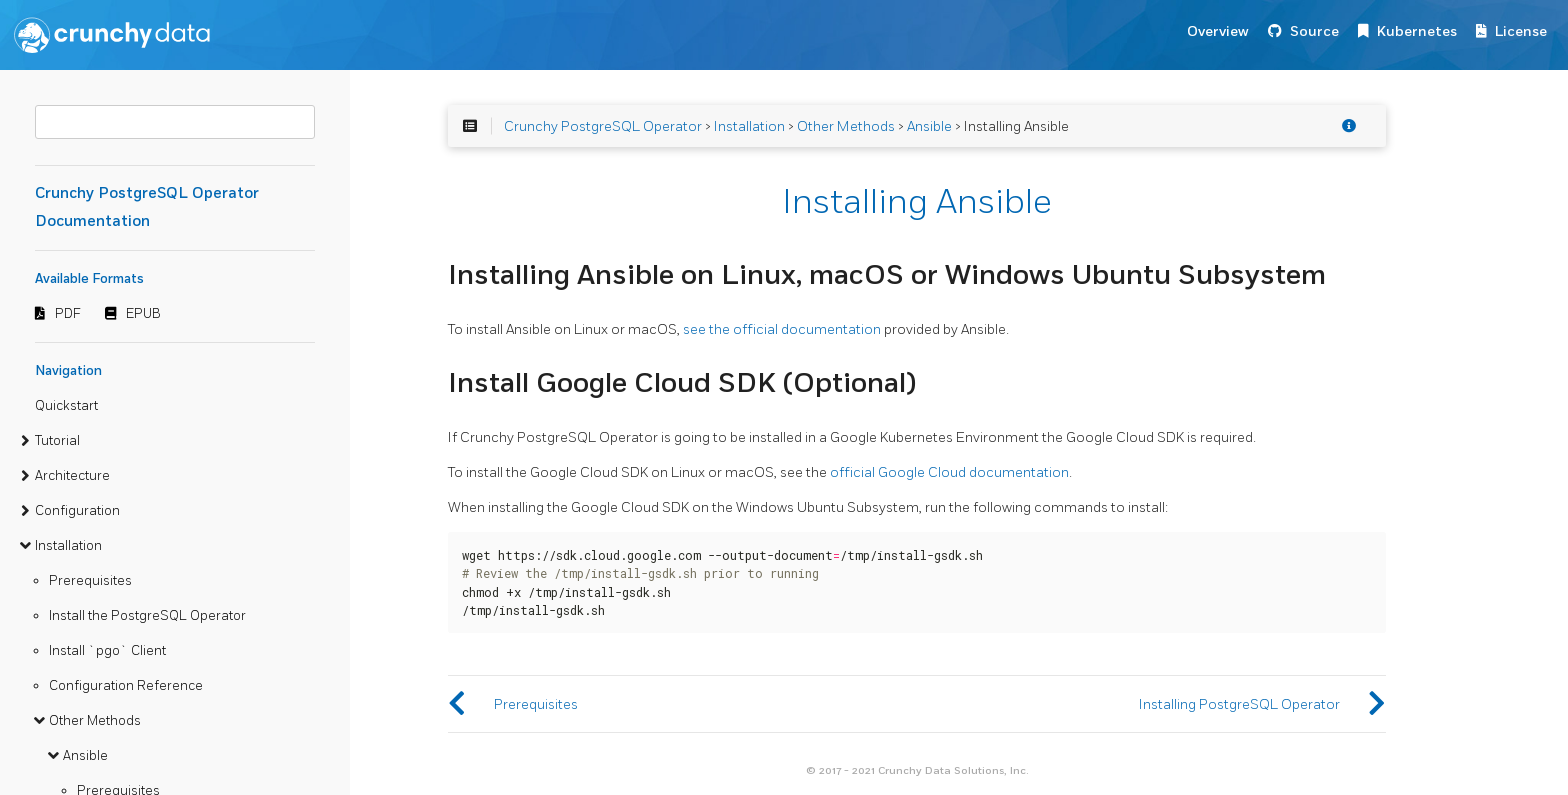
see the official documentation (782, 329)
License (1521, 31)
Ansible (85, 756)
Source (1314, 31)
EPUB (143, 314)
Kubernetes (1417, 31)
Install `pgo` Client (107, 651)
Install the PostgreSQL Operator (147, 616)
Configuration (77, 511)
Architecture (72, 476)
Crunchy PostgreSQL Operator (603, 126)
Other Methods (95, 721)
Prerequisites (90, 581)
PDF (68, 314)
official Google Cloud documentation (949, 472)
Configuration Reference (126, 686)
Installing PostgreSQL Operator (1239, 704)
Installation (68, 546)
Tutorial (57, 441)
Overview (1218, 31)
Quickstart (66, 406)
